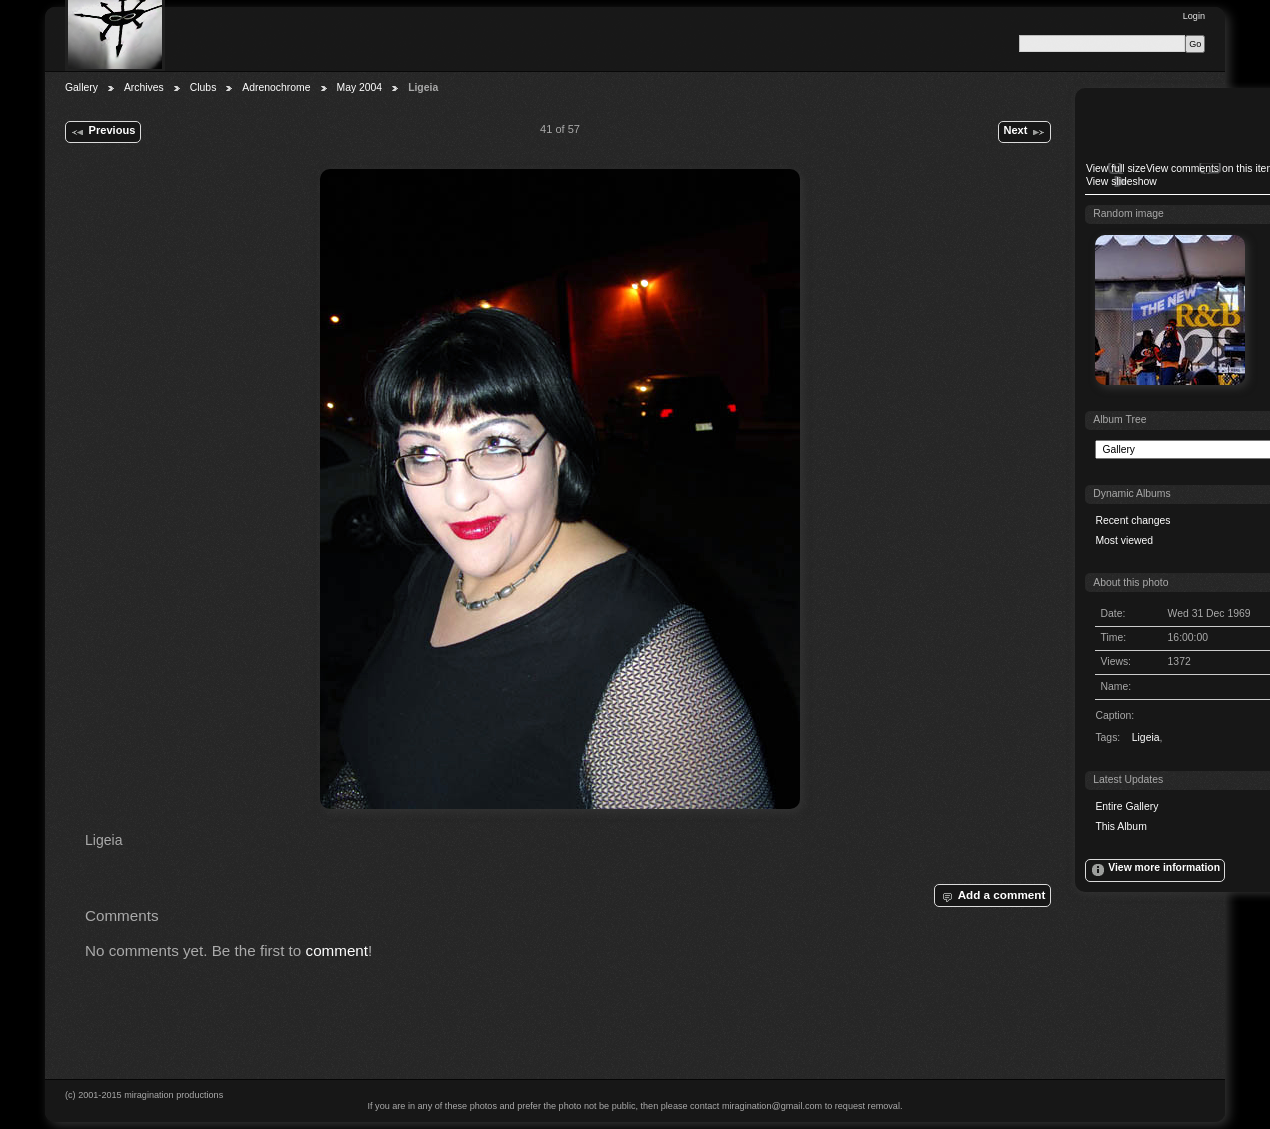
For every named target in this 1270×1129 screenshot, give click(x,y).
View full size (1116, 168)
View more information (1155, 870)
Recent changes (1132, 520)
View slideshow (1121, 181)
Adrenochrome (276, 87)
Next (1024, 132)
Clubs (203, 87)
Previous (102, 132)
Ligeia (1146, 737)
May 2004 (360, 87)
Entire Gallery (1126, 806)
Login (1194, 16)
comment (337, 950)
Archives (144, 87)
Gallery (81, 87)
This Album (1120, 826)
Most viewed (1124, 540)
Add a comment (992, 896)
